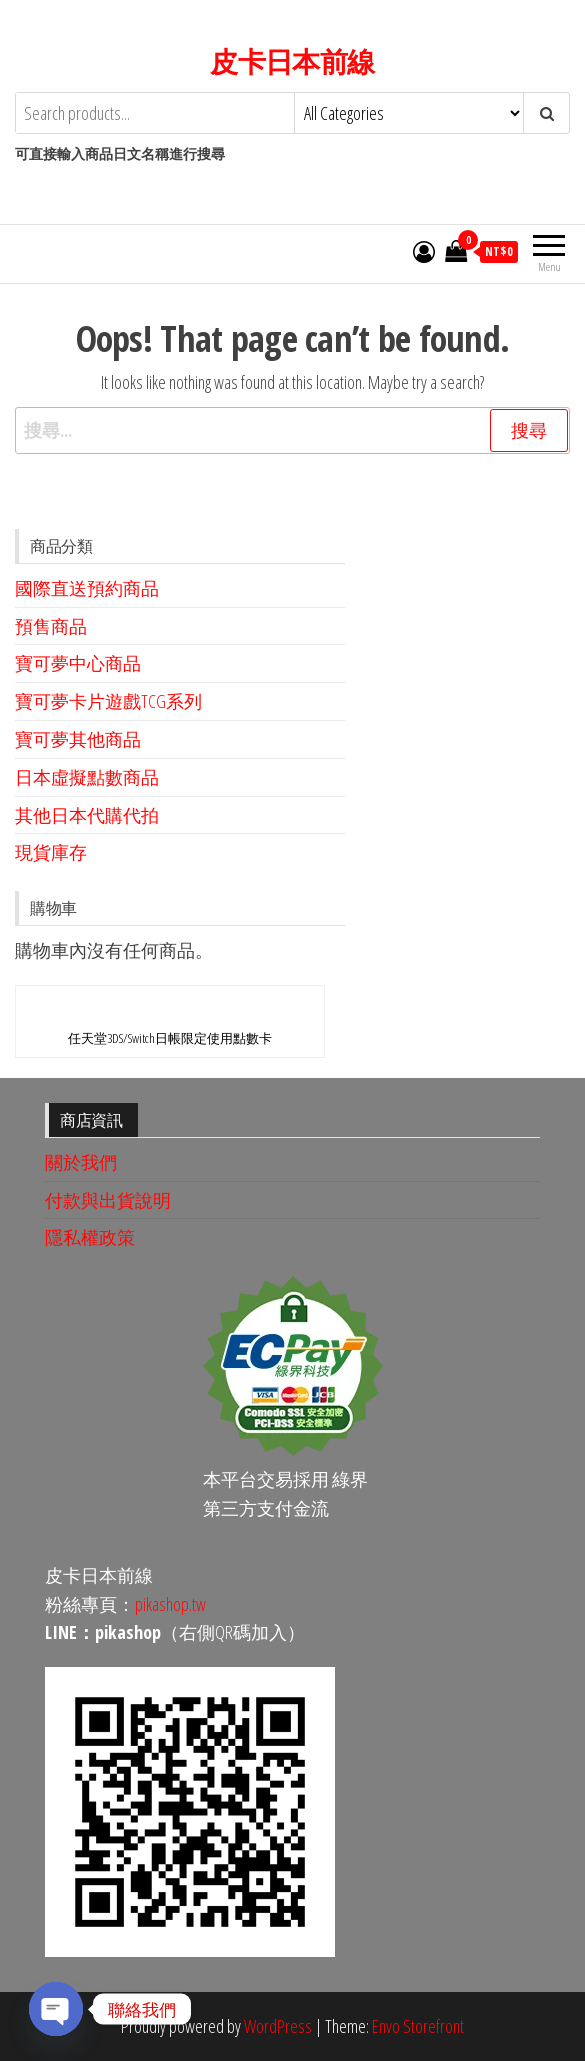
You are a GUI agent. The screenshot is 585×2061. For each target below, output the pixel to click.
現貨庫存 (51, 852)
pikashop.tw (170, 1604)
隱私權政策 (90, 1237)
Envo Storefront (418, 2026)
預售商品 (51, 626)
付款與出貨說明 (108, 1200)
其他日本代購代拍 (87, 815)
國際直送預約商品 (87, 588)
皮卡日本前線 (292, 61)
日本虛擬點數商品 (87, 777)
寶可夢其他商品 (78, 739)
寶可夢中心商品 (78, 663)
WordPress (278, 2026)
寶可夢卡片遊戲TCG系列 (108, 701)
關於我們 (81, 1162)
